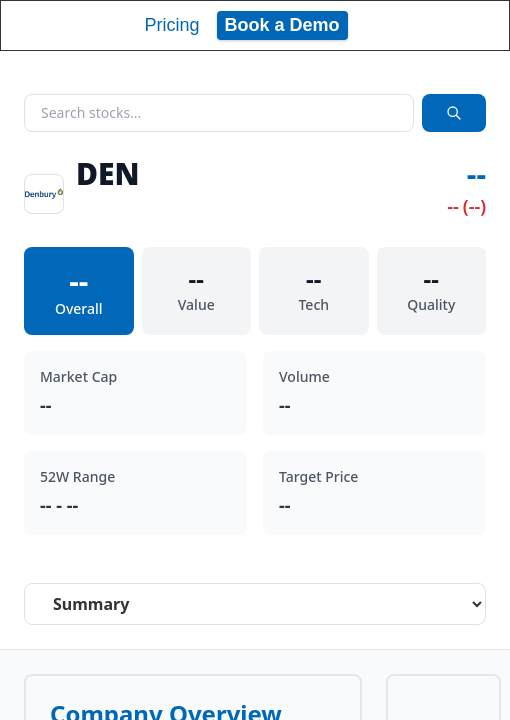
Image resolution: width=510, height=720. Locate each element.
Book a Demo (282, 25)
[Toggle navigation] (476, 25)
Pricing (171, 25)
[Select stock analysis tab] (255, 604)
